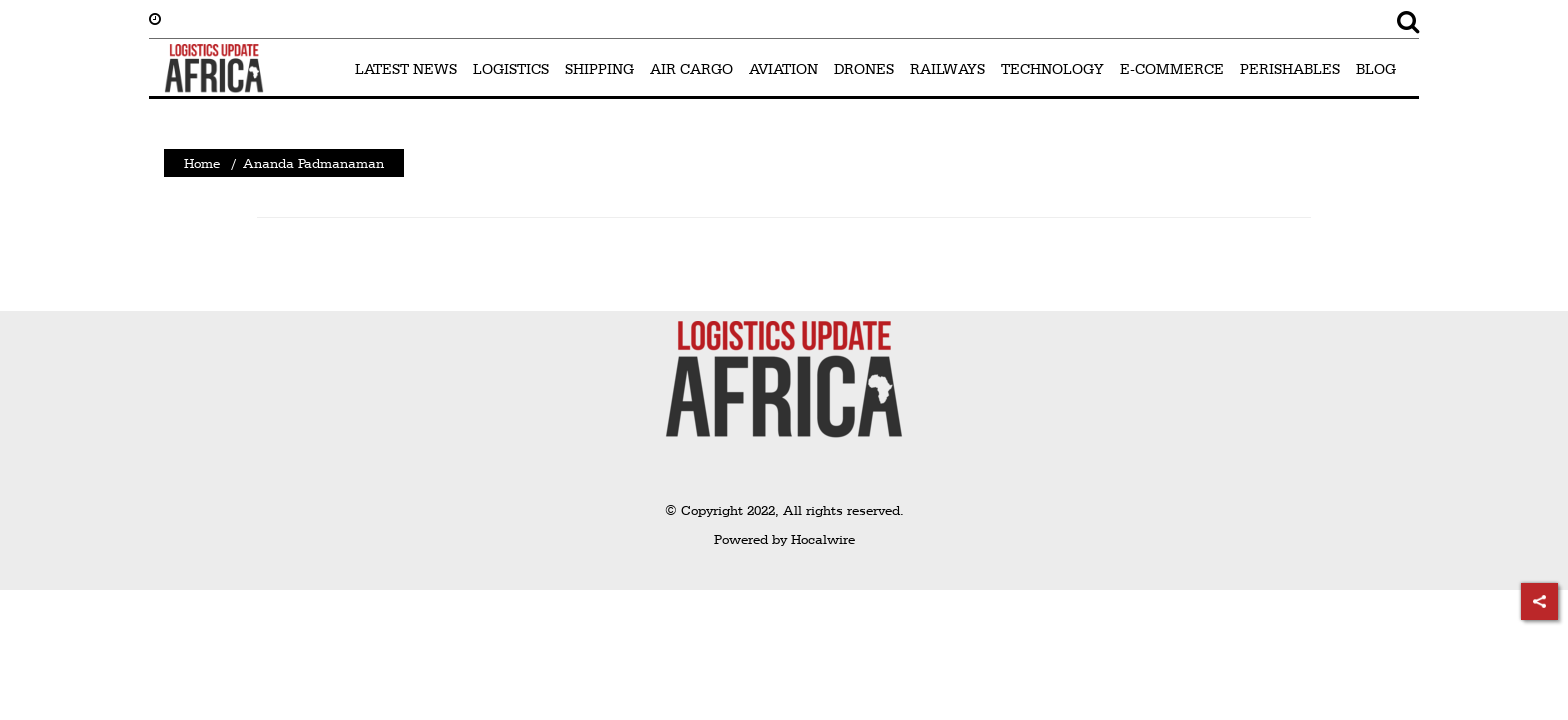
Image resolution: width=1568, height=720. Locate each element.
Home (202, 163)
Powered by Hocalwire (784, 539)
